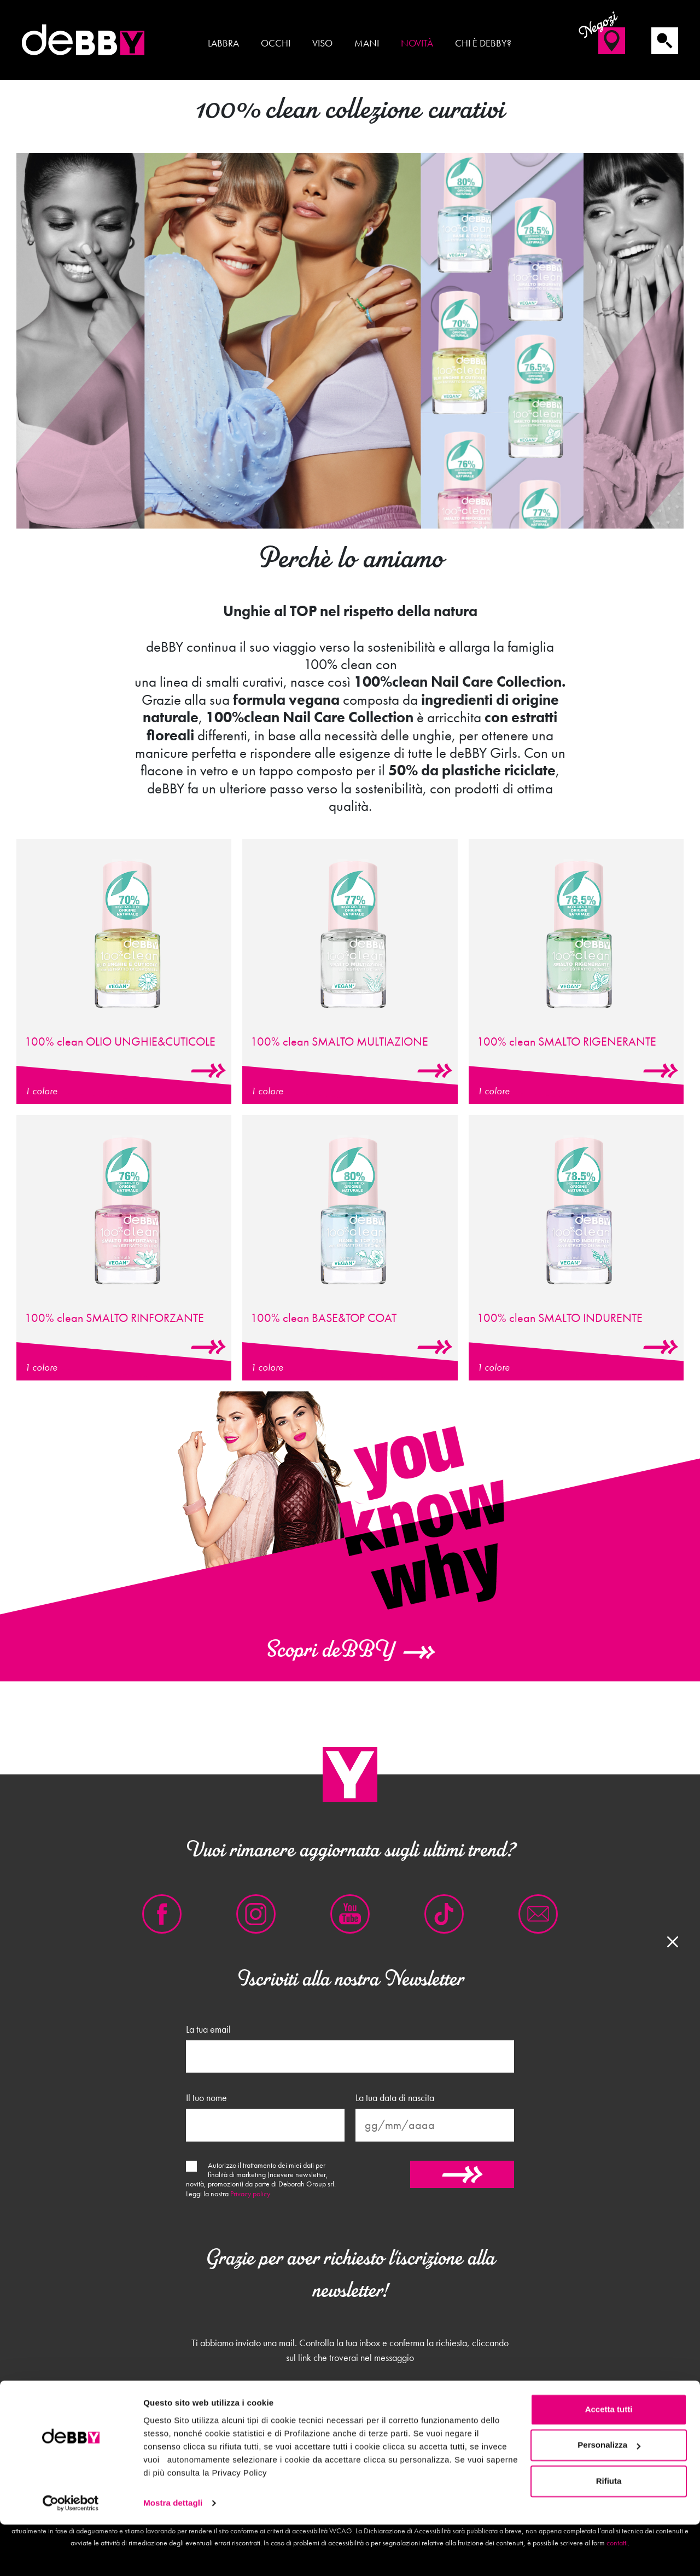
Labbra (223, 43)
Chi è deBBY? (483, 43)
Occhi (275, 43)
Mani (366, 43)
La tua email (208, 2029)
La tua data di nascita (394, 2098)
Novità (417, 43)
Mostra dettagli (172, 2554)
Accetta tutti (609, 2460)
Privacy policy (250, 2193)
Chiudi (350, 2410)
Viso (322, 43)
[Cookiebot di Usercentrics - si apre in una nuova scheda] (71, 2554)
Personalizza (609, 2496)
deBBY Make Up (85, 39)
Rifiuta (609, 2532)
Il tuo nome (206, 2098)
